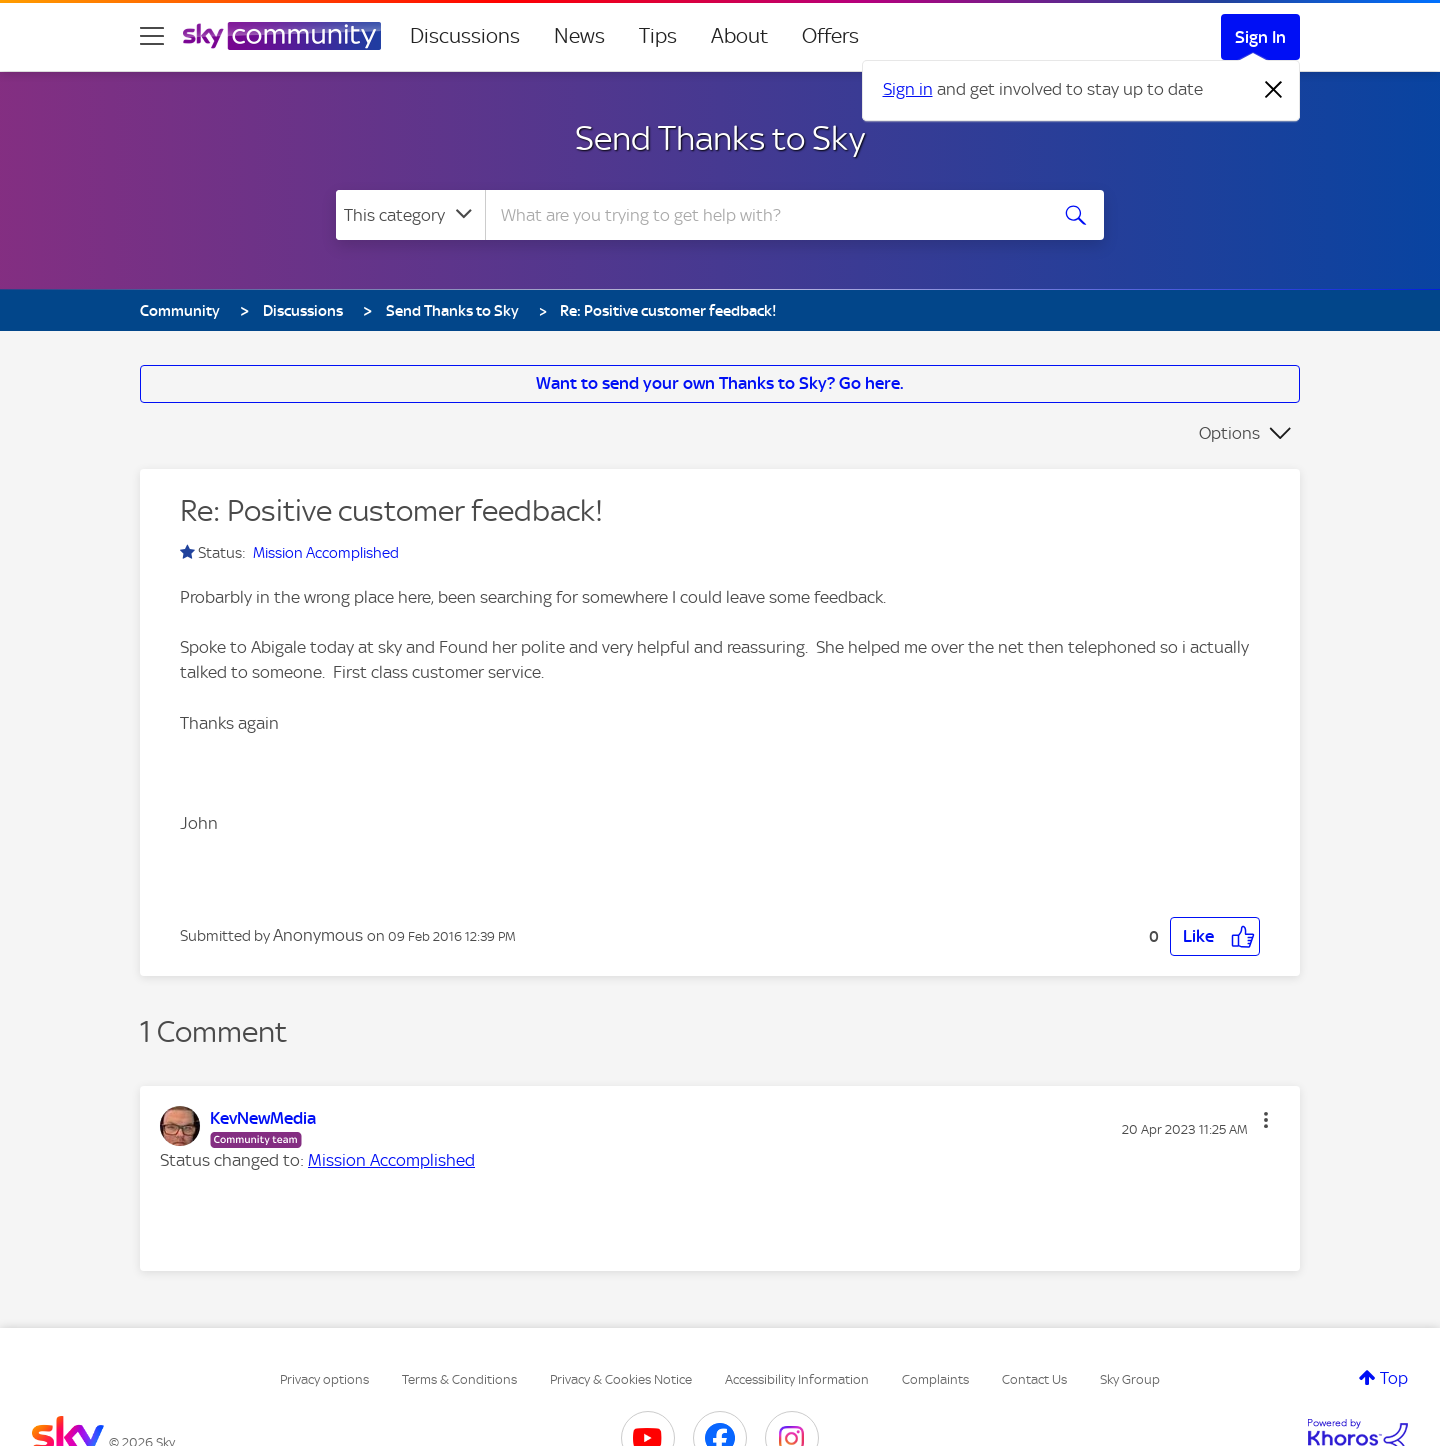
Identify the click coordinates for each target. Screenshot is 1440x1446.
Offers (830, 36)
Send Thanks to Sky (720, 138)
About (739, 36)
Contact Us (1034, 1379)
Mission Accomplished (326, 553)
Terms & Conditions (459, 1379)
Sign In (1260, 37)
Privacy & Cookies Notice (621, 1379)
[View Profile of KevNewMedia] (263, 1118)
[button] (1215, 936)
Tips (658, 36)
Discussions (465, 36)
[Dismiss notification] (1274, 90)
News (579, 36)
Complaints (935, 1379)
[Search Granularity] (410, 215)
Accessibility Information (797, 1379)
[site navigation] (152, 36)
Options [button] (1229, 433)
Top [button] (1394, 1378)
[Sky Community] (282, 36)
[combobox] (764, 215)
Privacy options (324, 1379)
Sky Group (1130, 1379)
